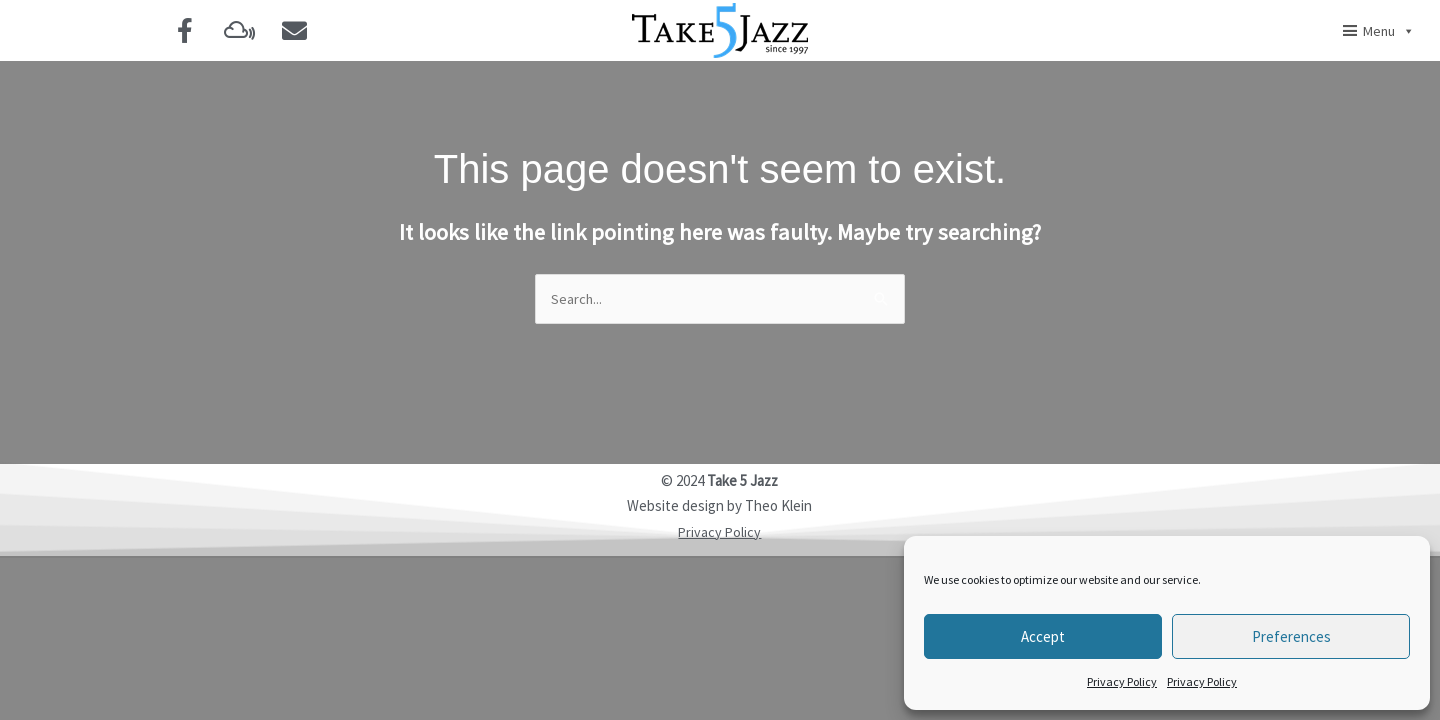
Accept (1043, 636)
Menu (1389, 31)
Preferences (1291, 636)
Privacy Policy (1122, 681)
